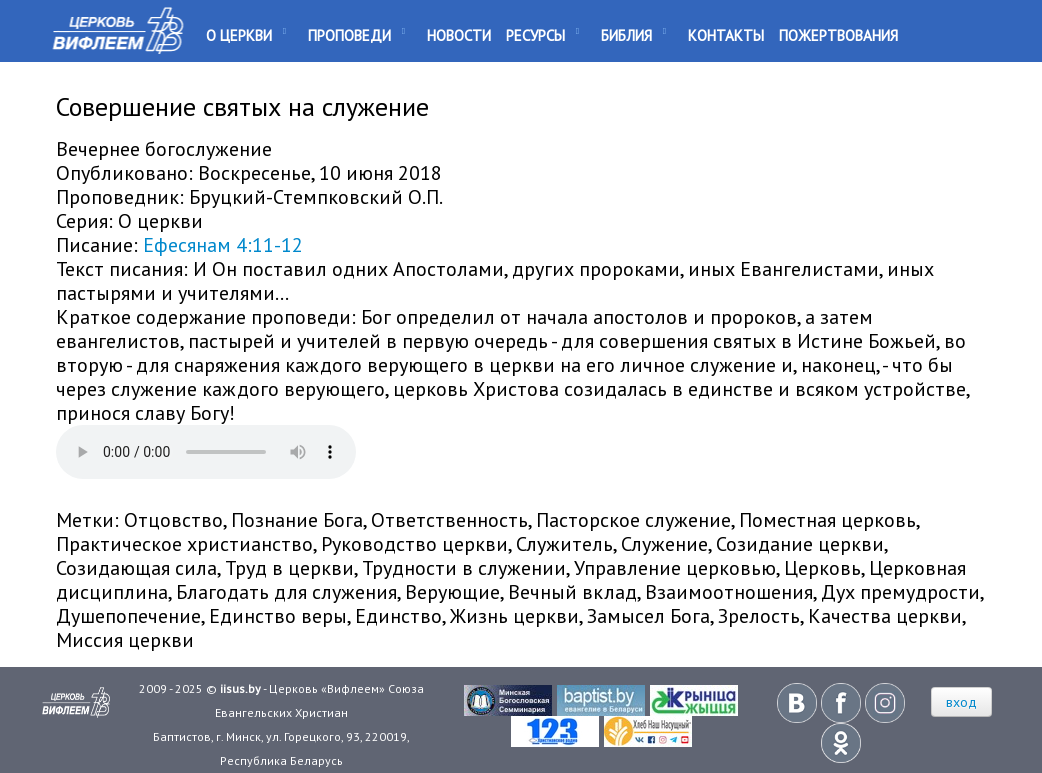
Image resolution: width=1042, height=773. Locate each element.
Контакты (726, 35)
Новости (459, 35)
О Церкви (239, 35)
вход (961, 702)
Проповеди (349, 35)
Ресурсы (535, 35)
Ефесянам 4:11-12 (223, 245)
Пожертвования (838, 35)
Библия (626, 35)
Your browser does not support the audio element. (206, 452)
